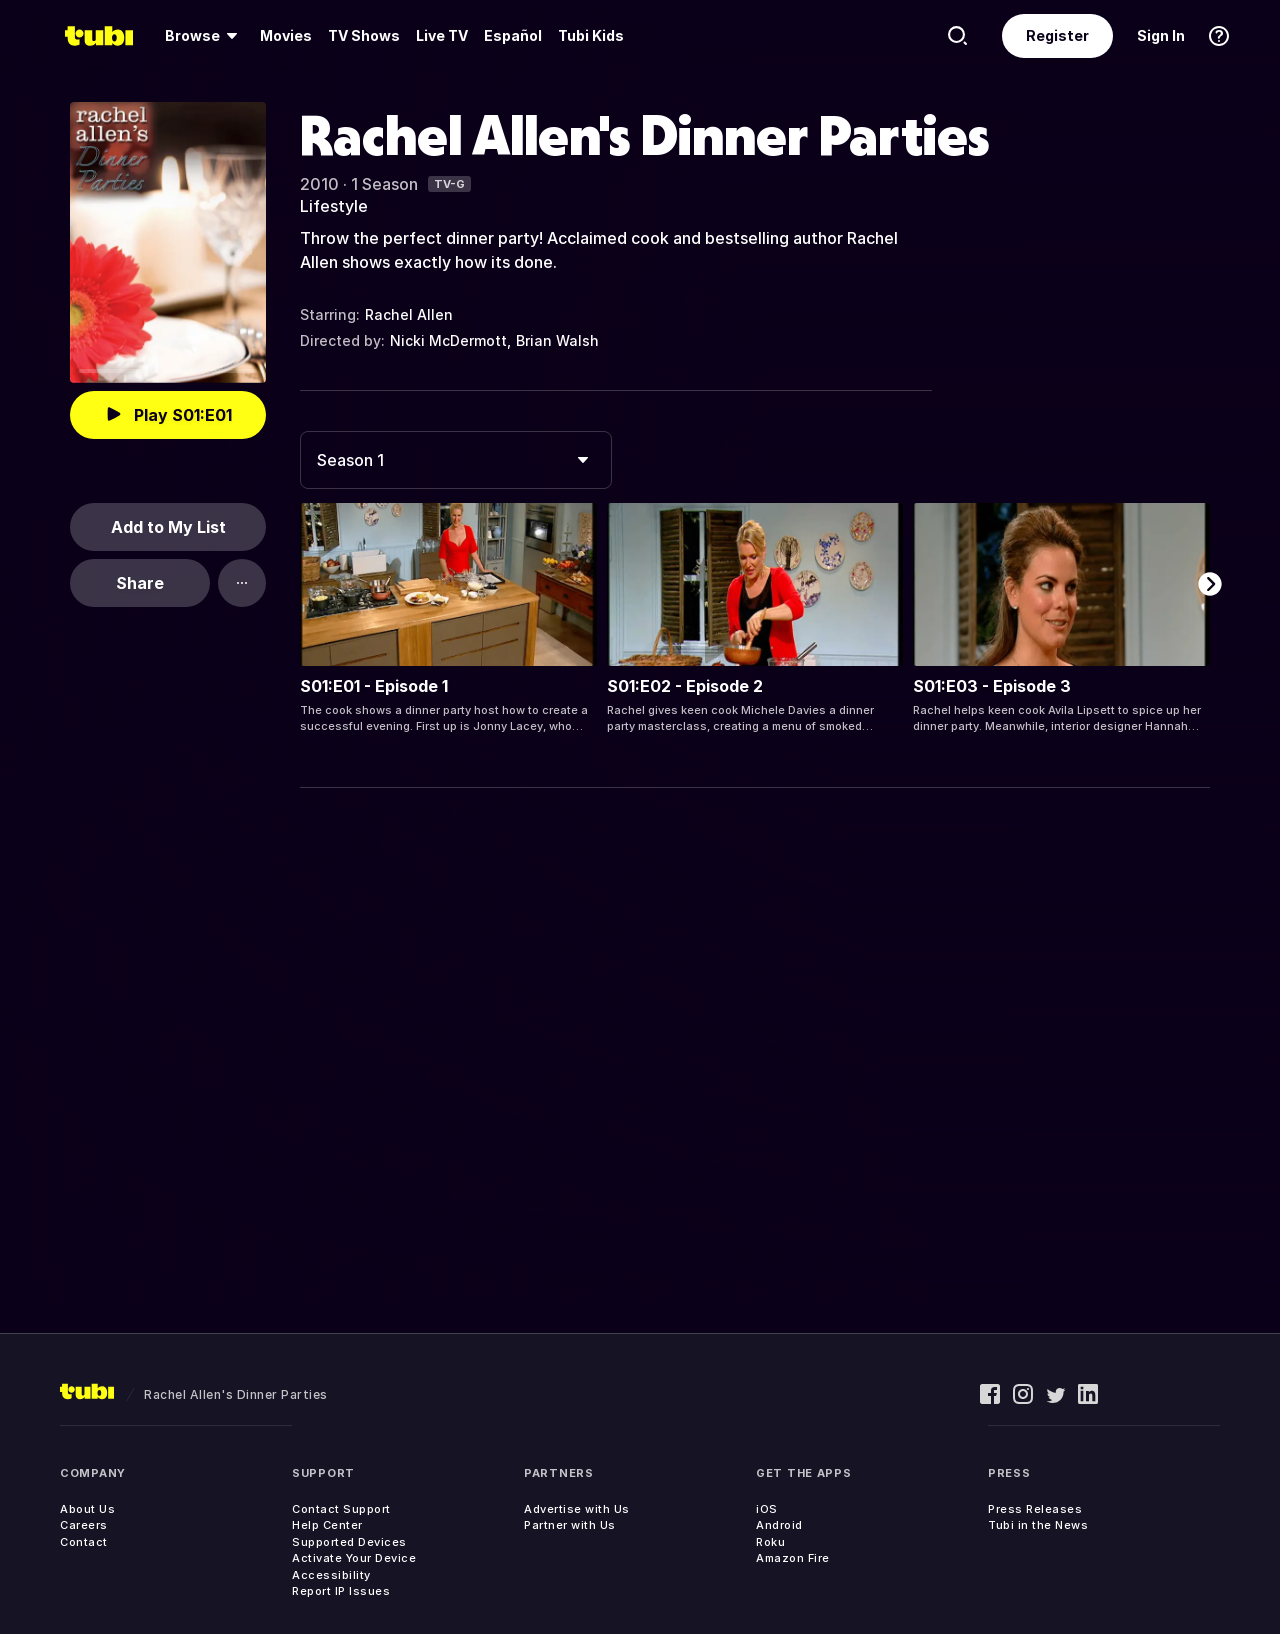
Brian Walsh (557, 340)
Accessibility (331, 1575)
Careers (84, 1525)
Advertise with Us (577, 1509)
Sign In (1161, 35)
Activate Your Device (354, 1558)
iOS (767, 1509)
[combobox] (456, 460)
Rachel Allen (409, 314)
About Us (87, 1509)
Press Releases (1035, 1509)
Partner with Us (570, 1525)
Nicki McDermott (448, 340)
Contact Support (341, 1509)
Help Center (327, 1525)
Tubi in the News (1038, 1525)
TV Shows (364, 35)
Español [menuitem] (513, 35)
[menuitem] (204, 36)
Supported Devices (349, 1542)
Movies (286, 35)
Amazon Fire (793, 1558)
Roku (770, 1542)
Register (1057, 35)
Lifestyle (334, 206)
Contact (84, 1542)
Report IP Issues (341, 1591)
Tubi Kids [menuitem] (591, 35)
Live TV (442, 35)
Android (779, 1525)
